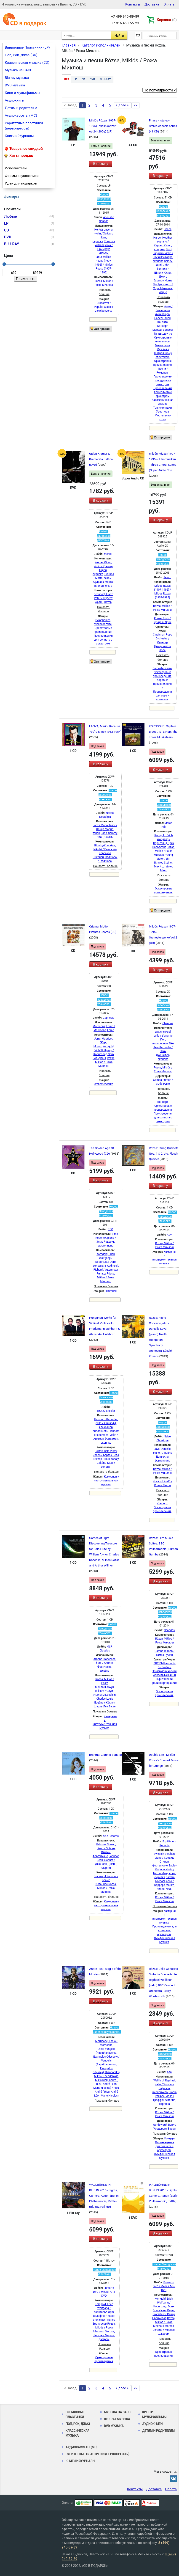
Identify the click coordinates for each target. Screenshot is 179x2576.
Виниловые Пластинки (74, 2414)
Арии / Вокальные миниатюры (164, 310)
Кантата (162, 322)
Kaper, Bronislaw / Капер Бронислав (104, 2319)
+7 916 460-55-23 (125, 23)
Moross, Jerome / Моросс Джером (104, 2335)
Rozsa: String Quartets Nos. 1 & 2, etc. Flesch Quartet (164, 1153)
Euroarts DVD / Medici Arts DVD (104, 2291)
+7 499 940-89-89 (125, 16)
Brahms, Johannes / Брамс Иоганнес (106, 1880)
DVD (92, 79)
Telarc (167, 577)
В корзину (100, 164)
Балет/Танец (162, 318)
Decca (167, 229)
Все (66, 78)
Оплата (168, 4)
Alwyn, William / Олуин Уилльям (104, 1690)
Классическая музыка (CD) (27, 63)
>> (135, 105)
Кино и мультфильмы (22, 93)
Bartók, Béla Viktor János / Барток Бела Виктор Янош (106, 1455)
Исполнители (16, 168)
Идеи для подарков (21, 183)
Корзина (167, 20)
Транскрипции (162, 407)
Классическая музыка (77, 2433)
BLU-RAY (105, 79)
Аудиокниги (14, 100)
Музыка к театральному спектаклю (163, 353)
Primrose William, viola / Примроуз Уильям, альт (105, 249)
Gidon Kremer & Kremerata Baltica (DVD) (101, 459)
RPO (110, 1229)
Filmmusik (110, 1291)
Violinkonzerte (103, 310)
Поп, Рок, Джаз (78, 2424)
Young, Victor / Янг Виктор (164, 858)
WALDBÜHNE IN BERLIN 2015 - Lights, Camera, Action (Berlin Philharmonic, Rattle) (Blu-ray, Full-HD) (104, 2195)
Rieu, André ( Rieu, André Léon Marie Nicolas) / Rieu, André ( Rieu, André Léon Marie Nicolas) (106, 2087)
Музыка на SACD (18, 70)
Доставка (151, 4)
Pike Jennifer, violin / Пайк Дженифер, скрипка (163, 1051)
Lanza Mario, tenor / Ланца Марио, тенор (105, 829)
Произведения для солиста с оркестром (162, 392)
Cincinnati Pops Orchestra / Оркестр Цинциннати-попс (162, 642)
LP (75, 79)
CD (83, 79)
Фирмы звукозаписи (22, 176)
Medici (108, 554)
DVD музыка (15, 85)
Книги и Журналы (19, 136)
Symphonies (102, 620)
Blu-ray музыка (17, 78)
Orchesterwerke (162, 668)
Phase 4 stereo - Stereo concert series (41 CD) (163, 126)
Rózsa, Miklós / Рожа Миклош (164, 850)
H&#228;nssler (106, 1410)
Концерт (162, 326)
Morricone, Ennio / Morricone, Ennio (106, 2044)
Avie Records (111, 1836)
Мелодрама (162, 345)
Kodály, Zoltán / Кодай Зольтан (108, 1462)
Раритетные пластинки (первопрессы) (24, 125)
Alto (169, 2072)
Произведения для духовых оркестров (162, 380)
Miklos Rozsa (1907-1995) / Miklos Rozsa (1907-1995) (104, 264)
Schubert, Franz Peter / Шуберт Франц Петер (103, 598)
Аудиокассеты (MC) (21, 115)
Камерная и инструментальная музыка (106, 1480)
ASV (169, 1234)
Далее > (122, 105)
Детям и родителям (21, 108)
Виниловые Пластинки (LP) (27, 47)
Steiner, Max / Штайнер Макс (163, 866)
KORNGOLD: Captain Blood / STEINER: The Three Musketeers (163, 731)
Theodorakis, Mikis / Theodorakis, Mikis (107, 2076)
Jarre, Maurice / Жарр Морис (103, 1042)
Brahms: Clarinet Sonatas (106, 1754)
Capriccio (108, 1017)
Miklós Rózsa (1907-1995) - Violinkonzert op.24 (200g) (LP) (103, 126)
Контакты (132, 4)
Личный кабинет (158, 36)
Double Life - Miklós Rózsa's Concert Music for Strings (164, 1760)
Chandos (167, 1023)
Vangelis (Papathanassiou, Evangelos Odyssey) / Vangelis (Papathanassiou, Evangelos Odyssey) (106, 2060)
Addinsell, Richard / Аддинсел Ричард (106, 1269)
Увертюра (162, 411)
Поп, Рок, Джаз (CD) (21, 55)
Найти (119, 35)
